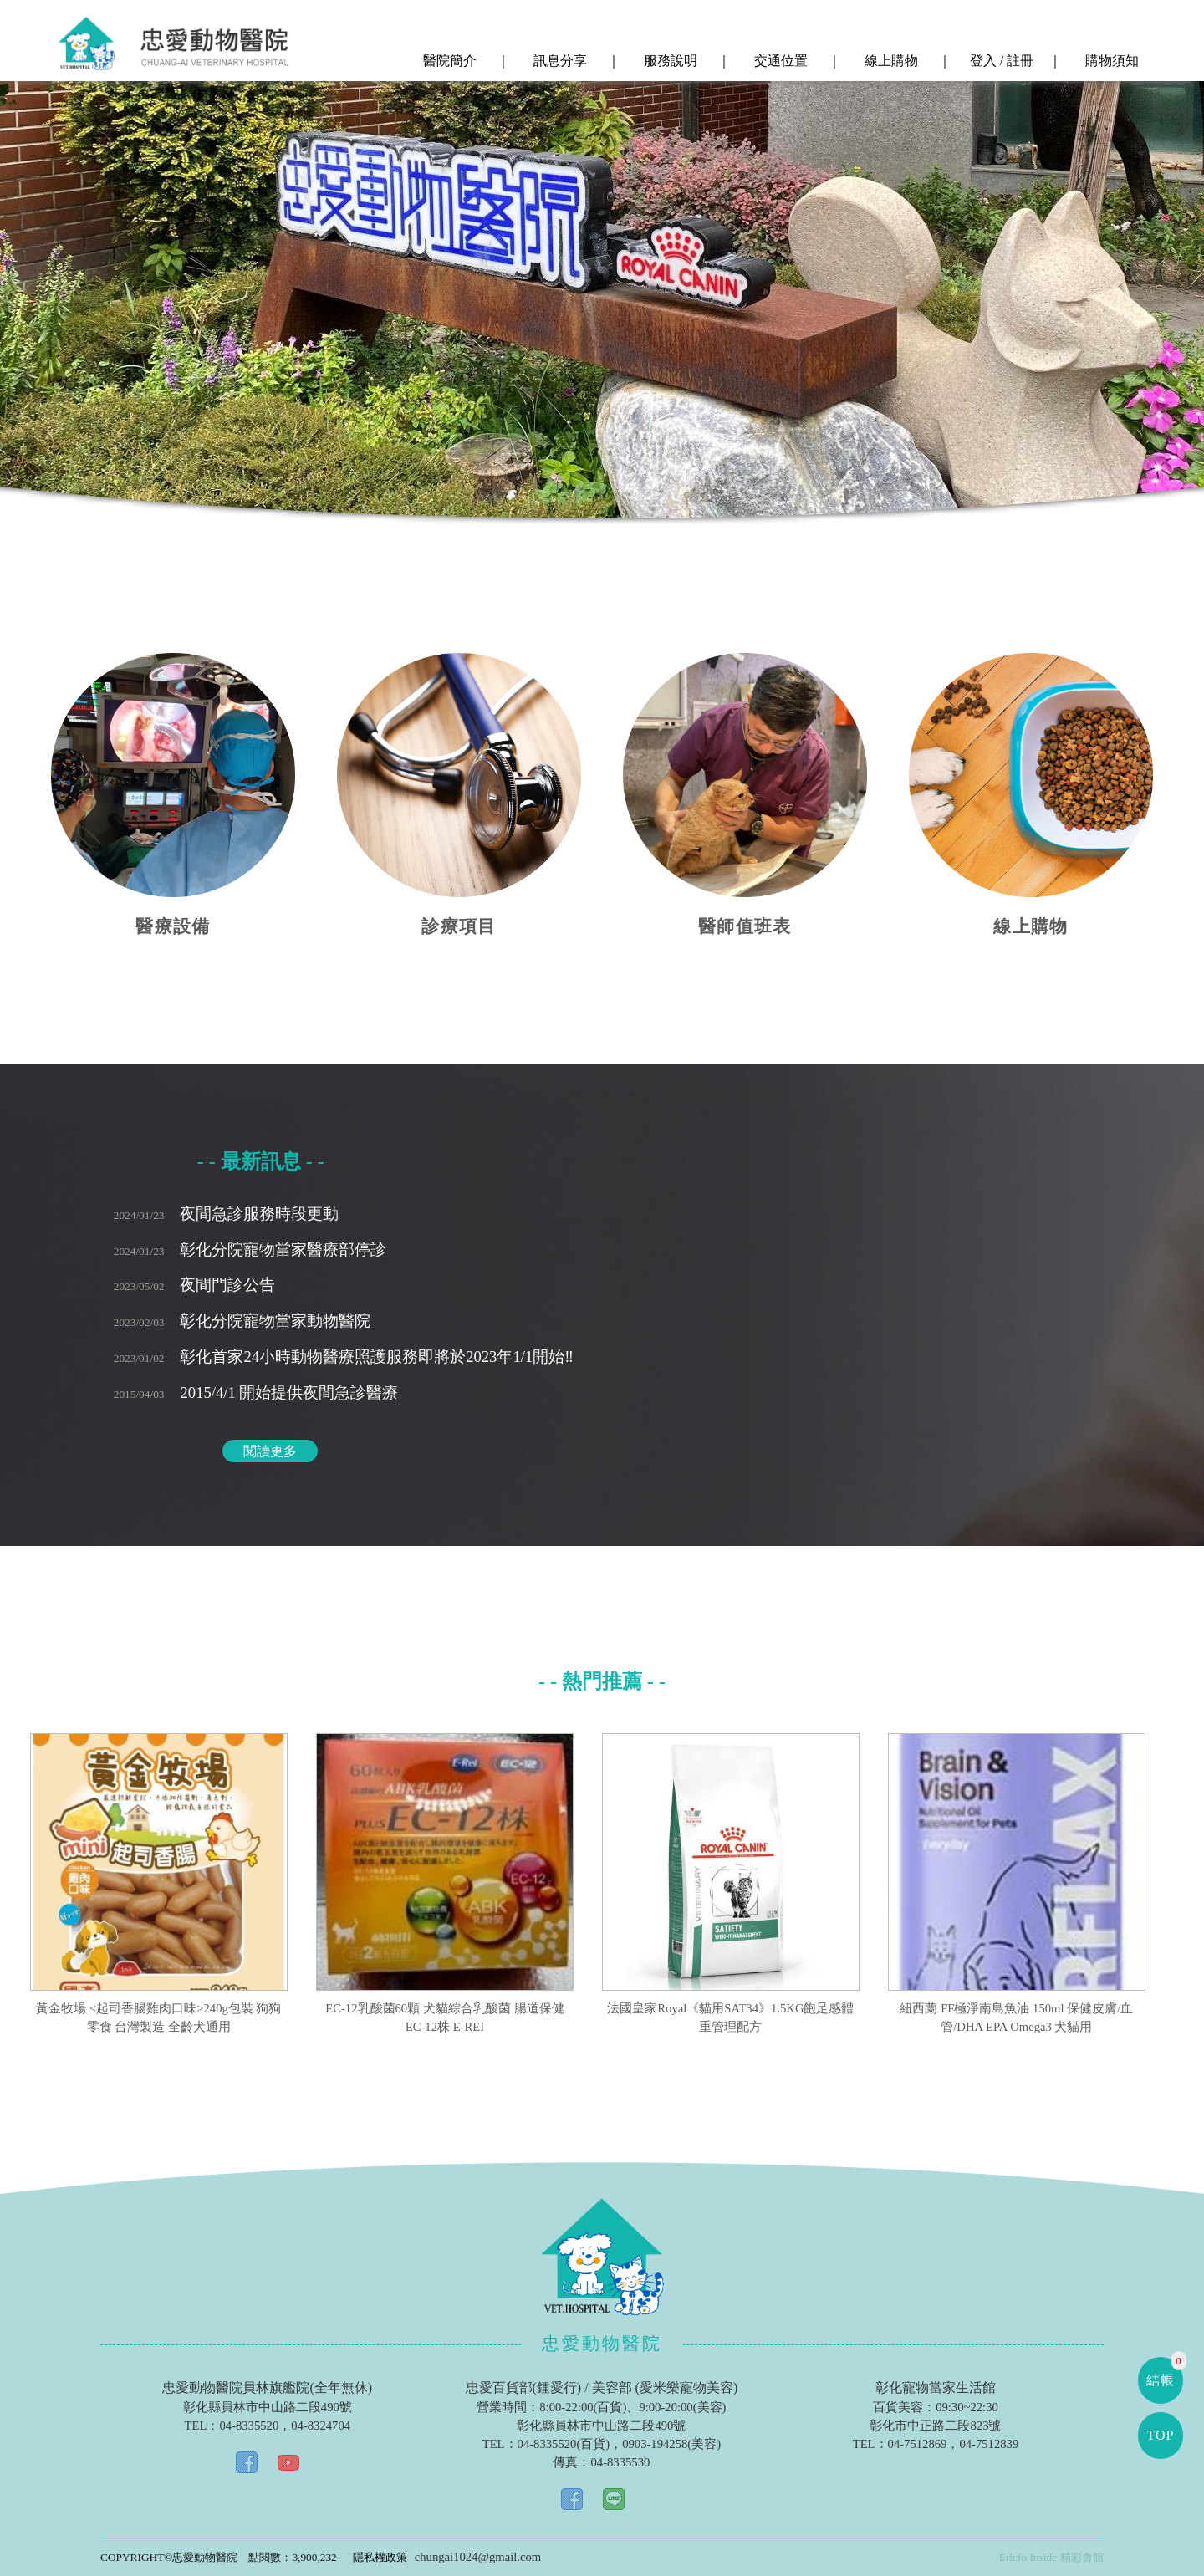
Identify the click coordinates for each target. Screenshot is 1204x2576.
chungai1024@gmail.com (478, 2556)
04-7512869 (917, 2444)
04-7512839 (988, 2444)
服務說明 (668, 61)
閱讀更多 (270, 1451)
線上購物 (889, 61)
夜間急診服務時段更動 (226, 1213)
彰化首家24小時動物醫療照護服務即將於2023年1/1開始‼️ (344, 1356)
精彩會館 (1082, 2557)
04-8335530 (620, 2462)
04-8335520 (248, 2425)
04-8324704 (320, 2425)
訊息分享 (558, 61)
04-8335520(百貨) (564, 2444)
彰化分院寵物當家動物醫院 (242, 1320)
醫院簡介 (448, 61)
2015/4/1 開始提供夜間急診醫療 (256, 1392)
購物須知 (1110, 61)
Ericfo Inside (1028, 2557)
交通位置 (779, 61)
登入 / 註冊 (1000, 61)
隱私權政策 (380, 2557)
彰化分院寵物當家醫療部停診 (250, 1249)
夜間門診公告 (195, 1284)
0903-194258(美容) (671, 2444)
